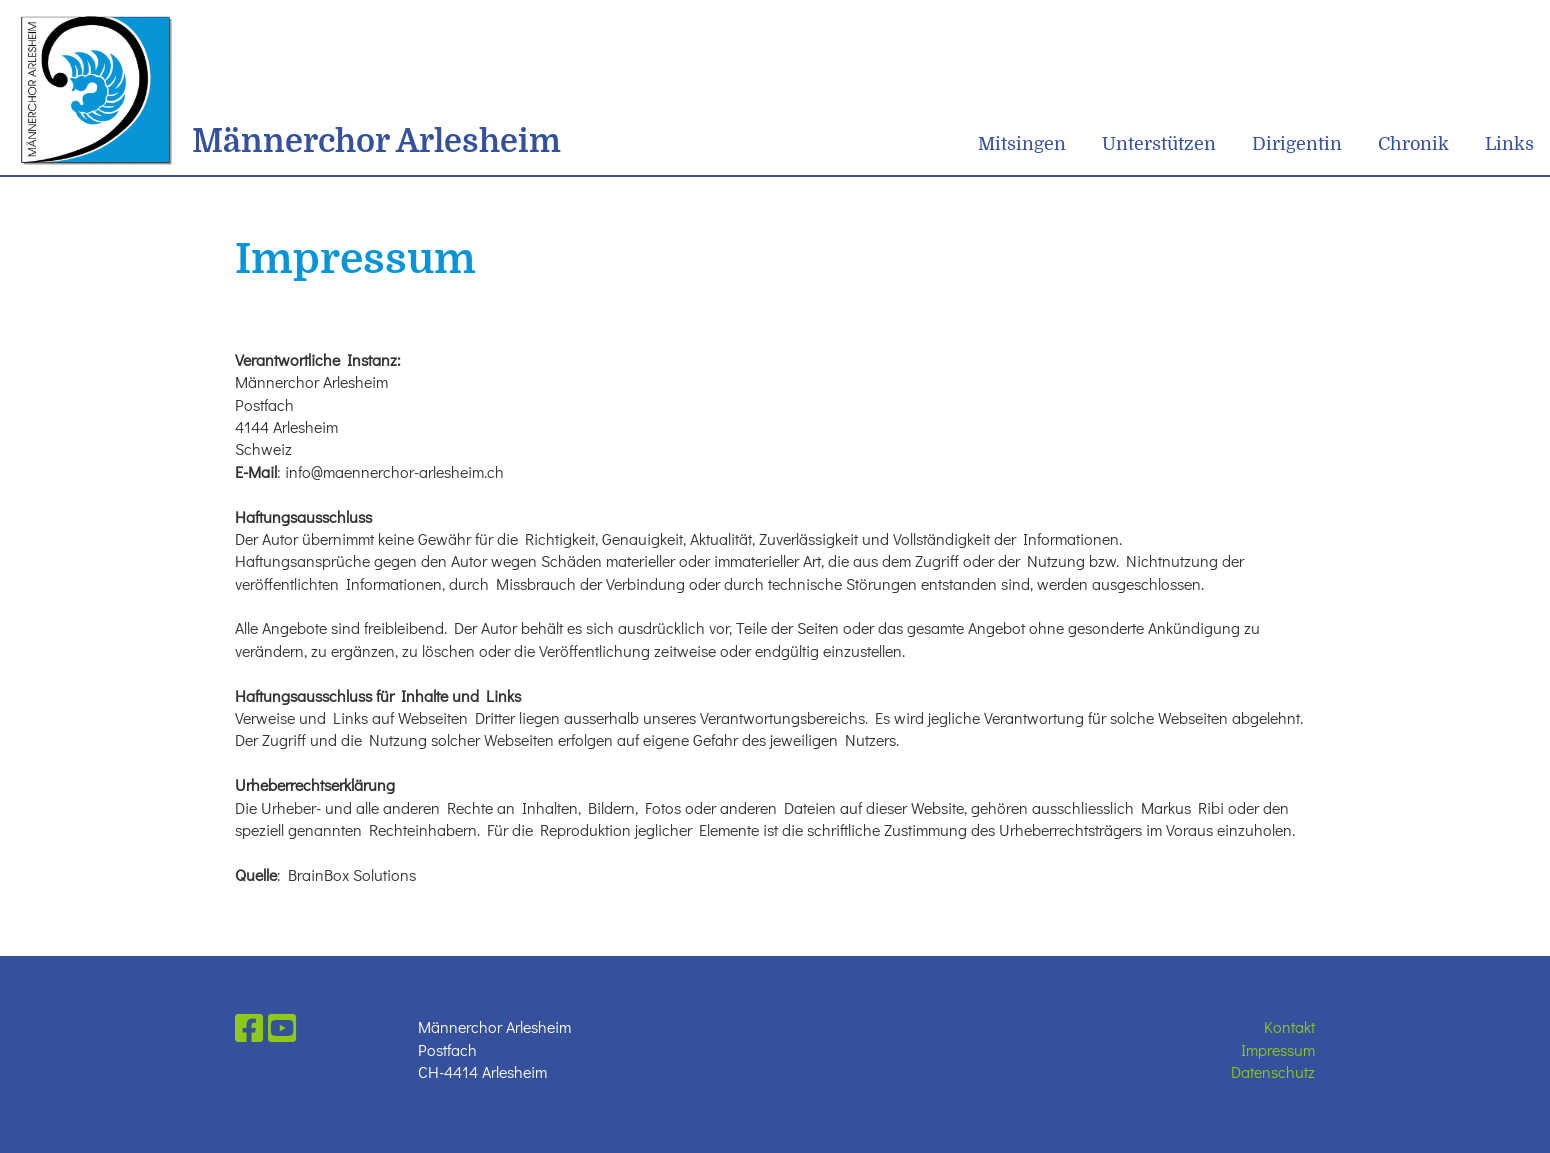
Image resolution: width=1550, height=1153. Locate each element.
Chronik (1413, 144)
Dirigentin (1297, 144)
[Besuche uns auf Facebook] (249, 1027)
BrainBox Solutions (352, 874)
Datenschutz (1273, 1071)
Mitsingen (1022, 144)
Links (1509, 144)
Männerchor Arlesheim (376, 141)
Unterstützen (1159, 144)
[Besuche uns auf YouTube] (282, 1027)
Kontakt (1289, 1026)
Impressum (1278, 1049)
